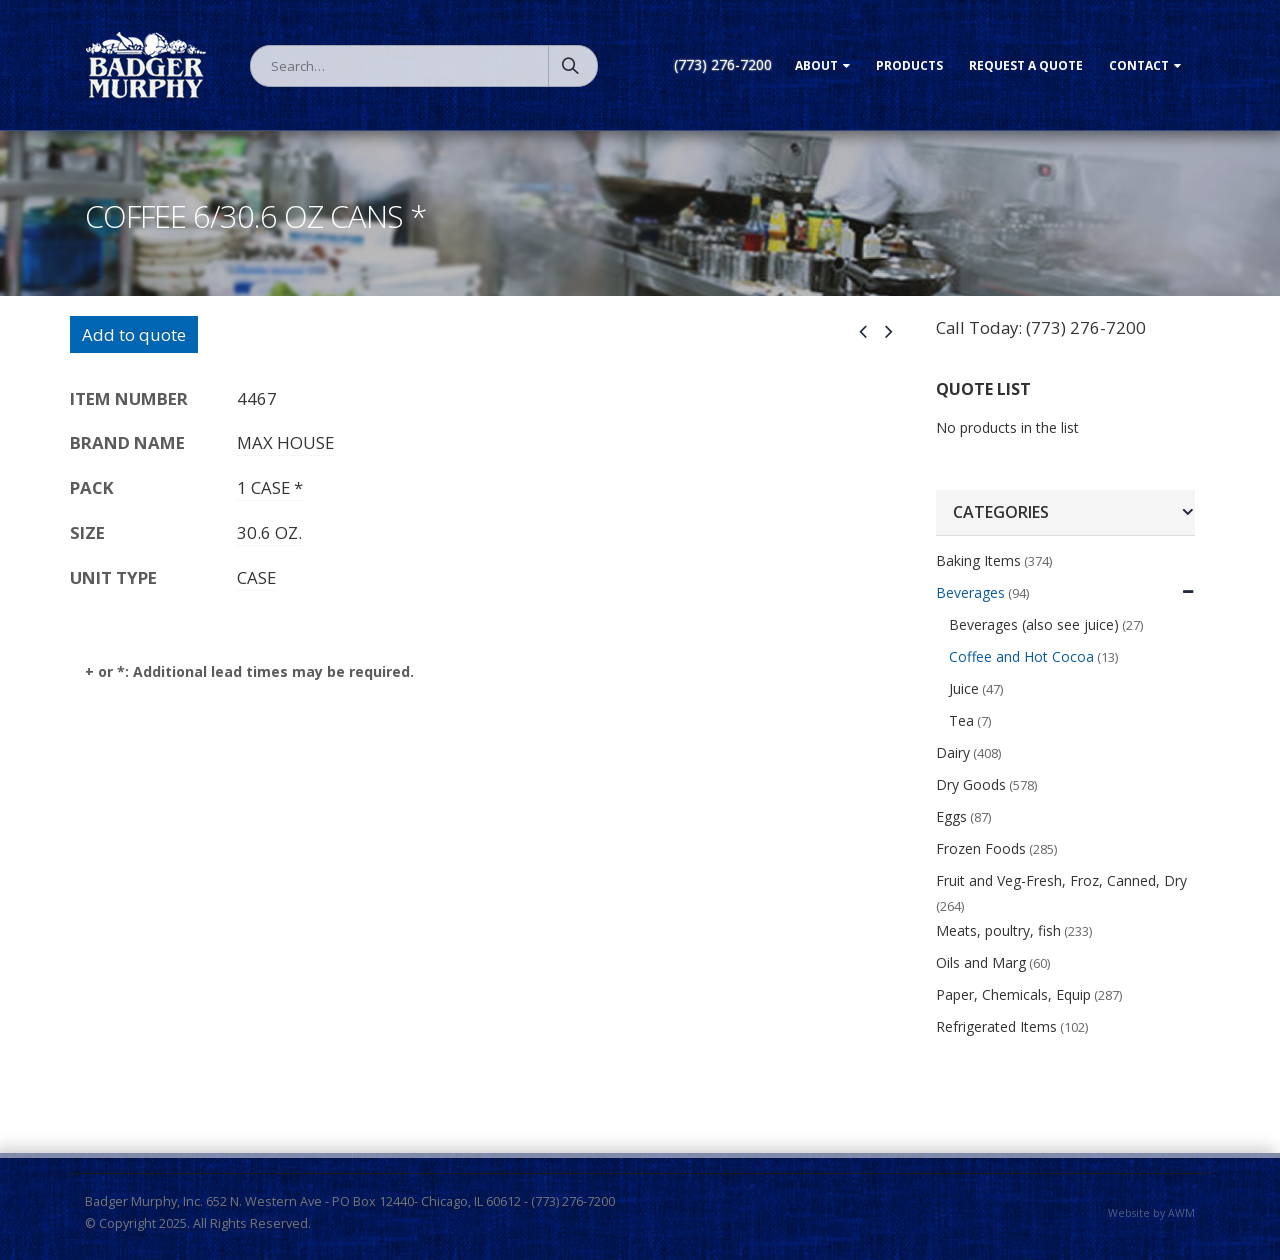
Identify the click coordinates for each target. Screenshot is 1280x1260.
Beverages (970, 592)
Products (909, 65)
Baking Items (978, 560)
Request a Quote (1026, 65)
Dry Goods (971, 784)
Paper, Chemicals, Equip (1013, 994)
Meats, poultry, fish (998, 930)
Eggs (951, 816)
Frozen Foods (981, 848)
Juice (964, 688)
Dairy (953, 752)
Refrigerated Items (996, 1026)
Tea (961, 720)
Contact (1139, 65)
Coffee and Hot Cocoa (1021, 656)
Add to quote (134, 334)
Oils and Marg (981, 962)
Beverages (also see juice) (1034, 624)
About (816, 65)
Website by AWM (1151, 1213)
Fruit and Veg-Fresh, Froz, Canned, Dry (1061, 880)
